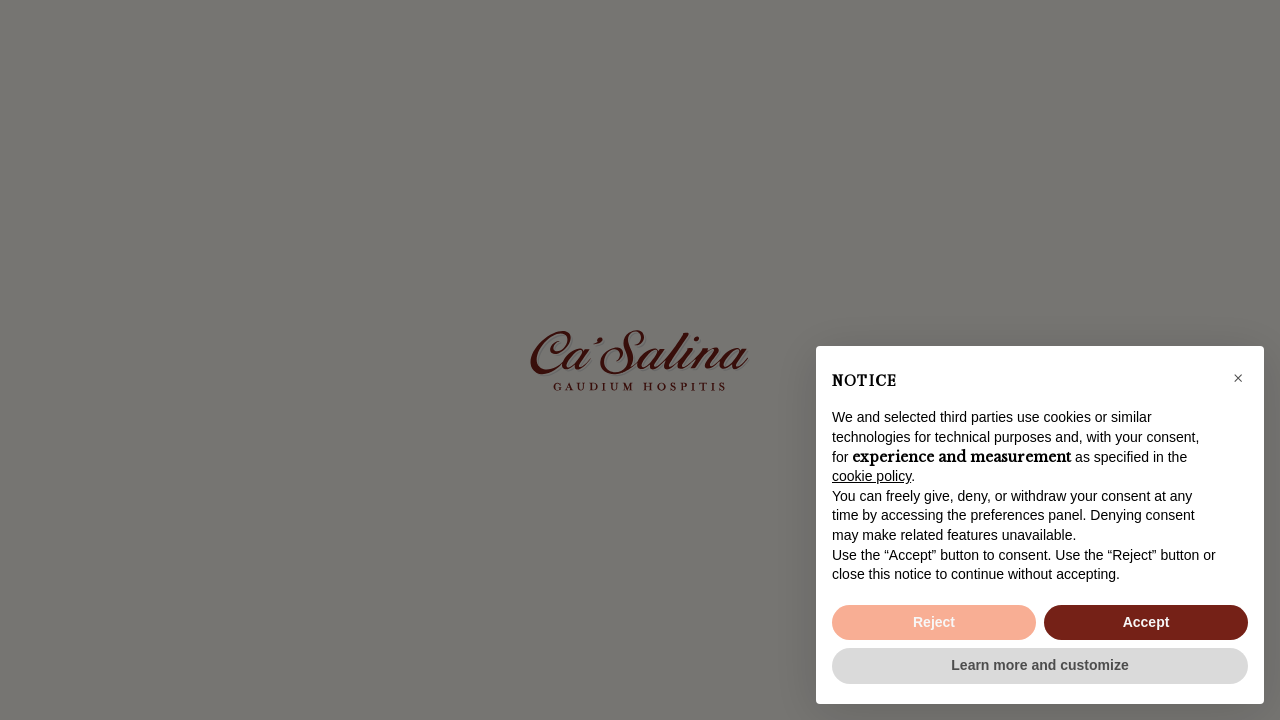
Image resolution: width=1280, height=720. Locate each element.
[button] (1238, 378)
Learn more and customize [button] (1039, 665)
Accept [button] (1146, 622)
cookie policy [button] (871, 476)
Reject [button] (934, 622)
